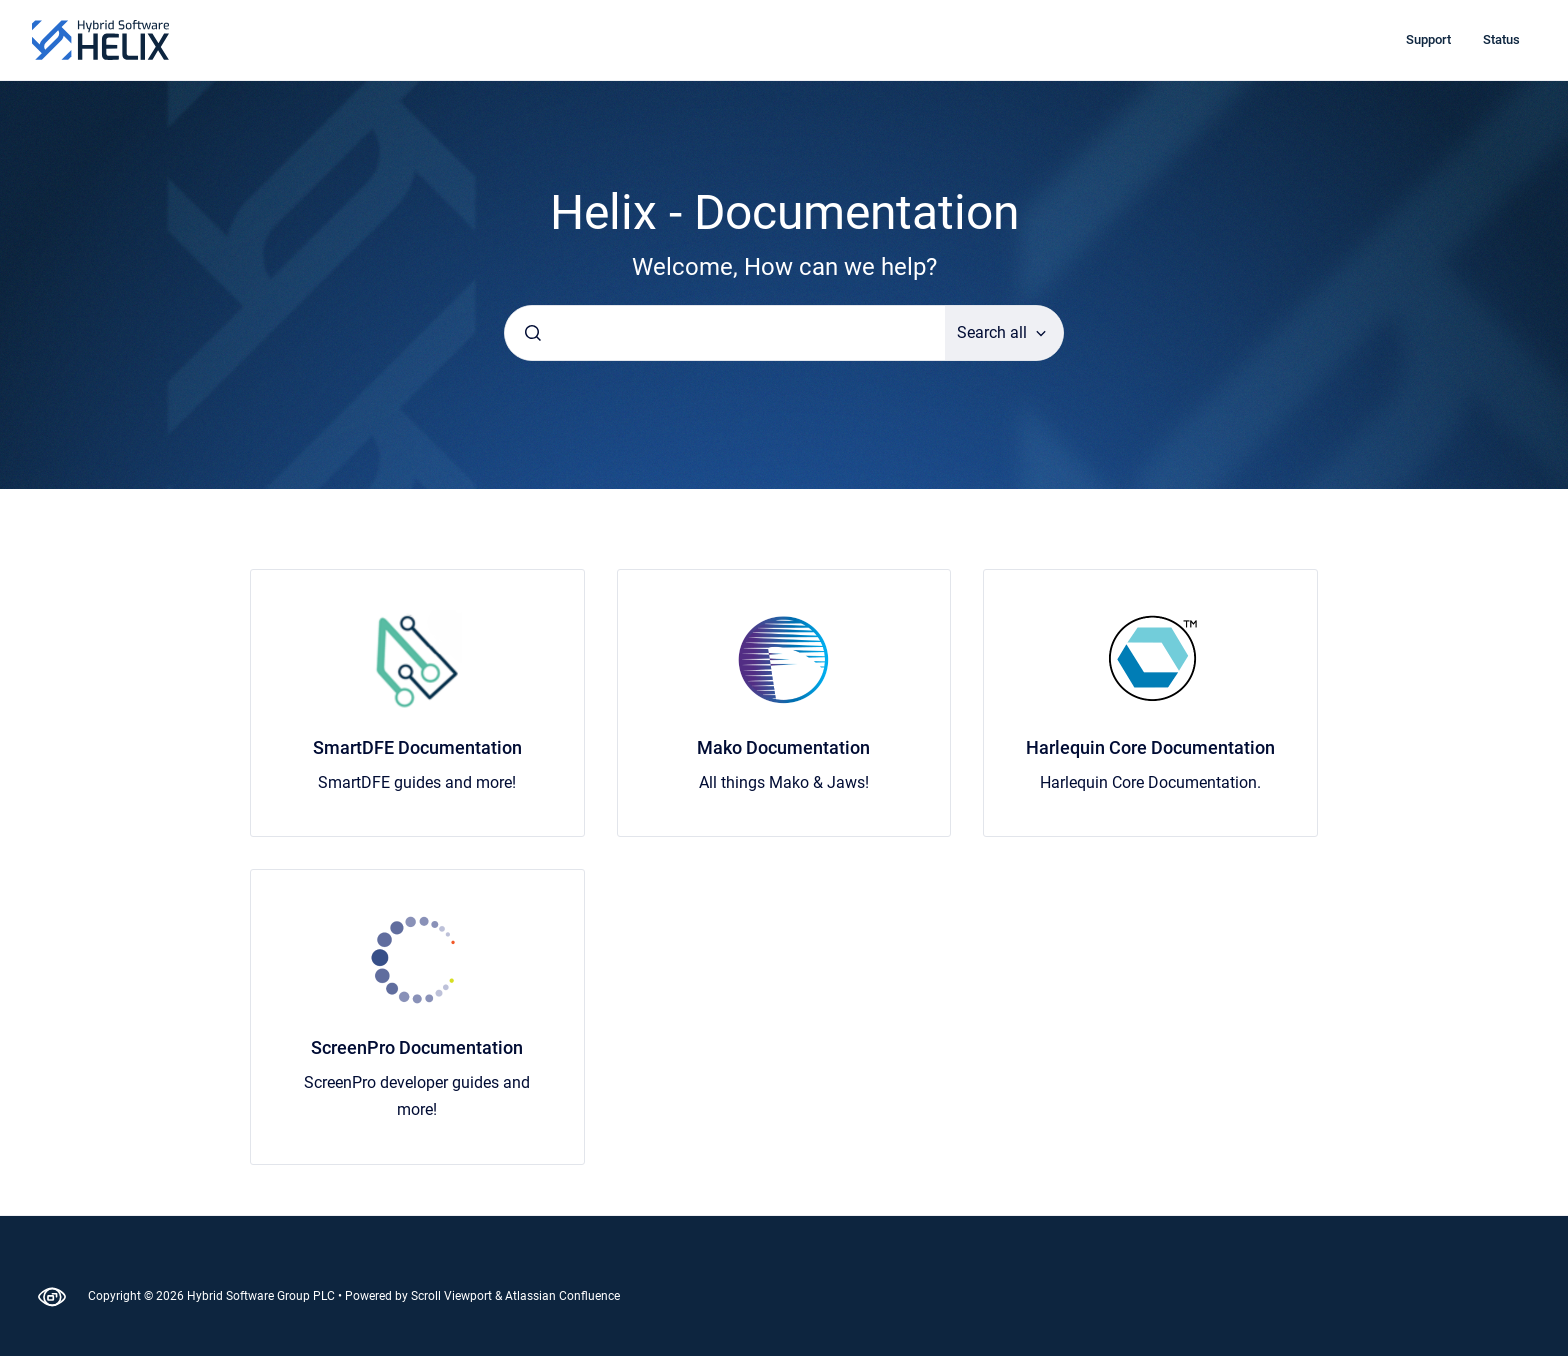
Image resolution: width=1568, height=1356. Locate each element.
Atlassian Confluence (562, 1296)
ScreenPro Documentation (417, 1047)
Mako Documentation (783, 747)
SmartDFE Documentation (417, 747)
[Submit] (533, 333)
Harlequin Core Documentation (1150, 747)
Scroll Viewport (453, 1296)
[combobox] (725, 333)
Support (1428, 39)
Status (1501, 39)
